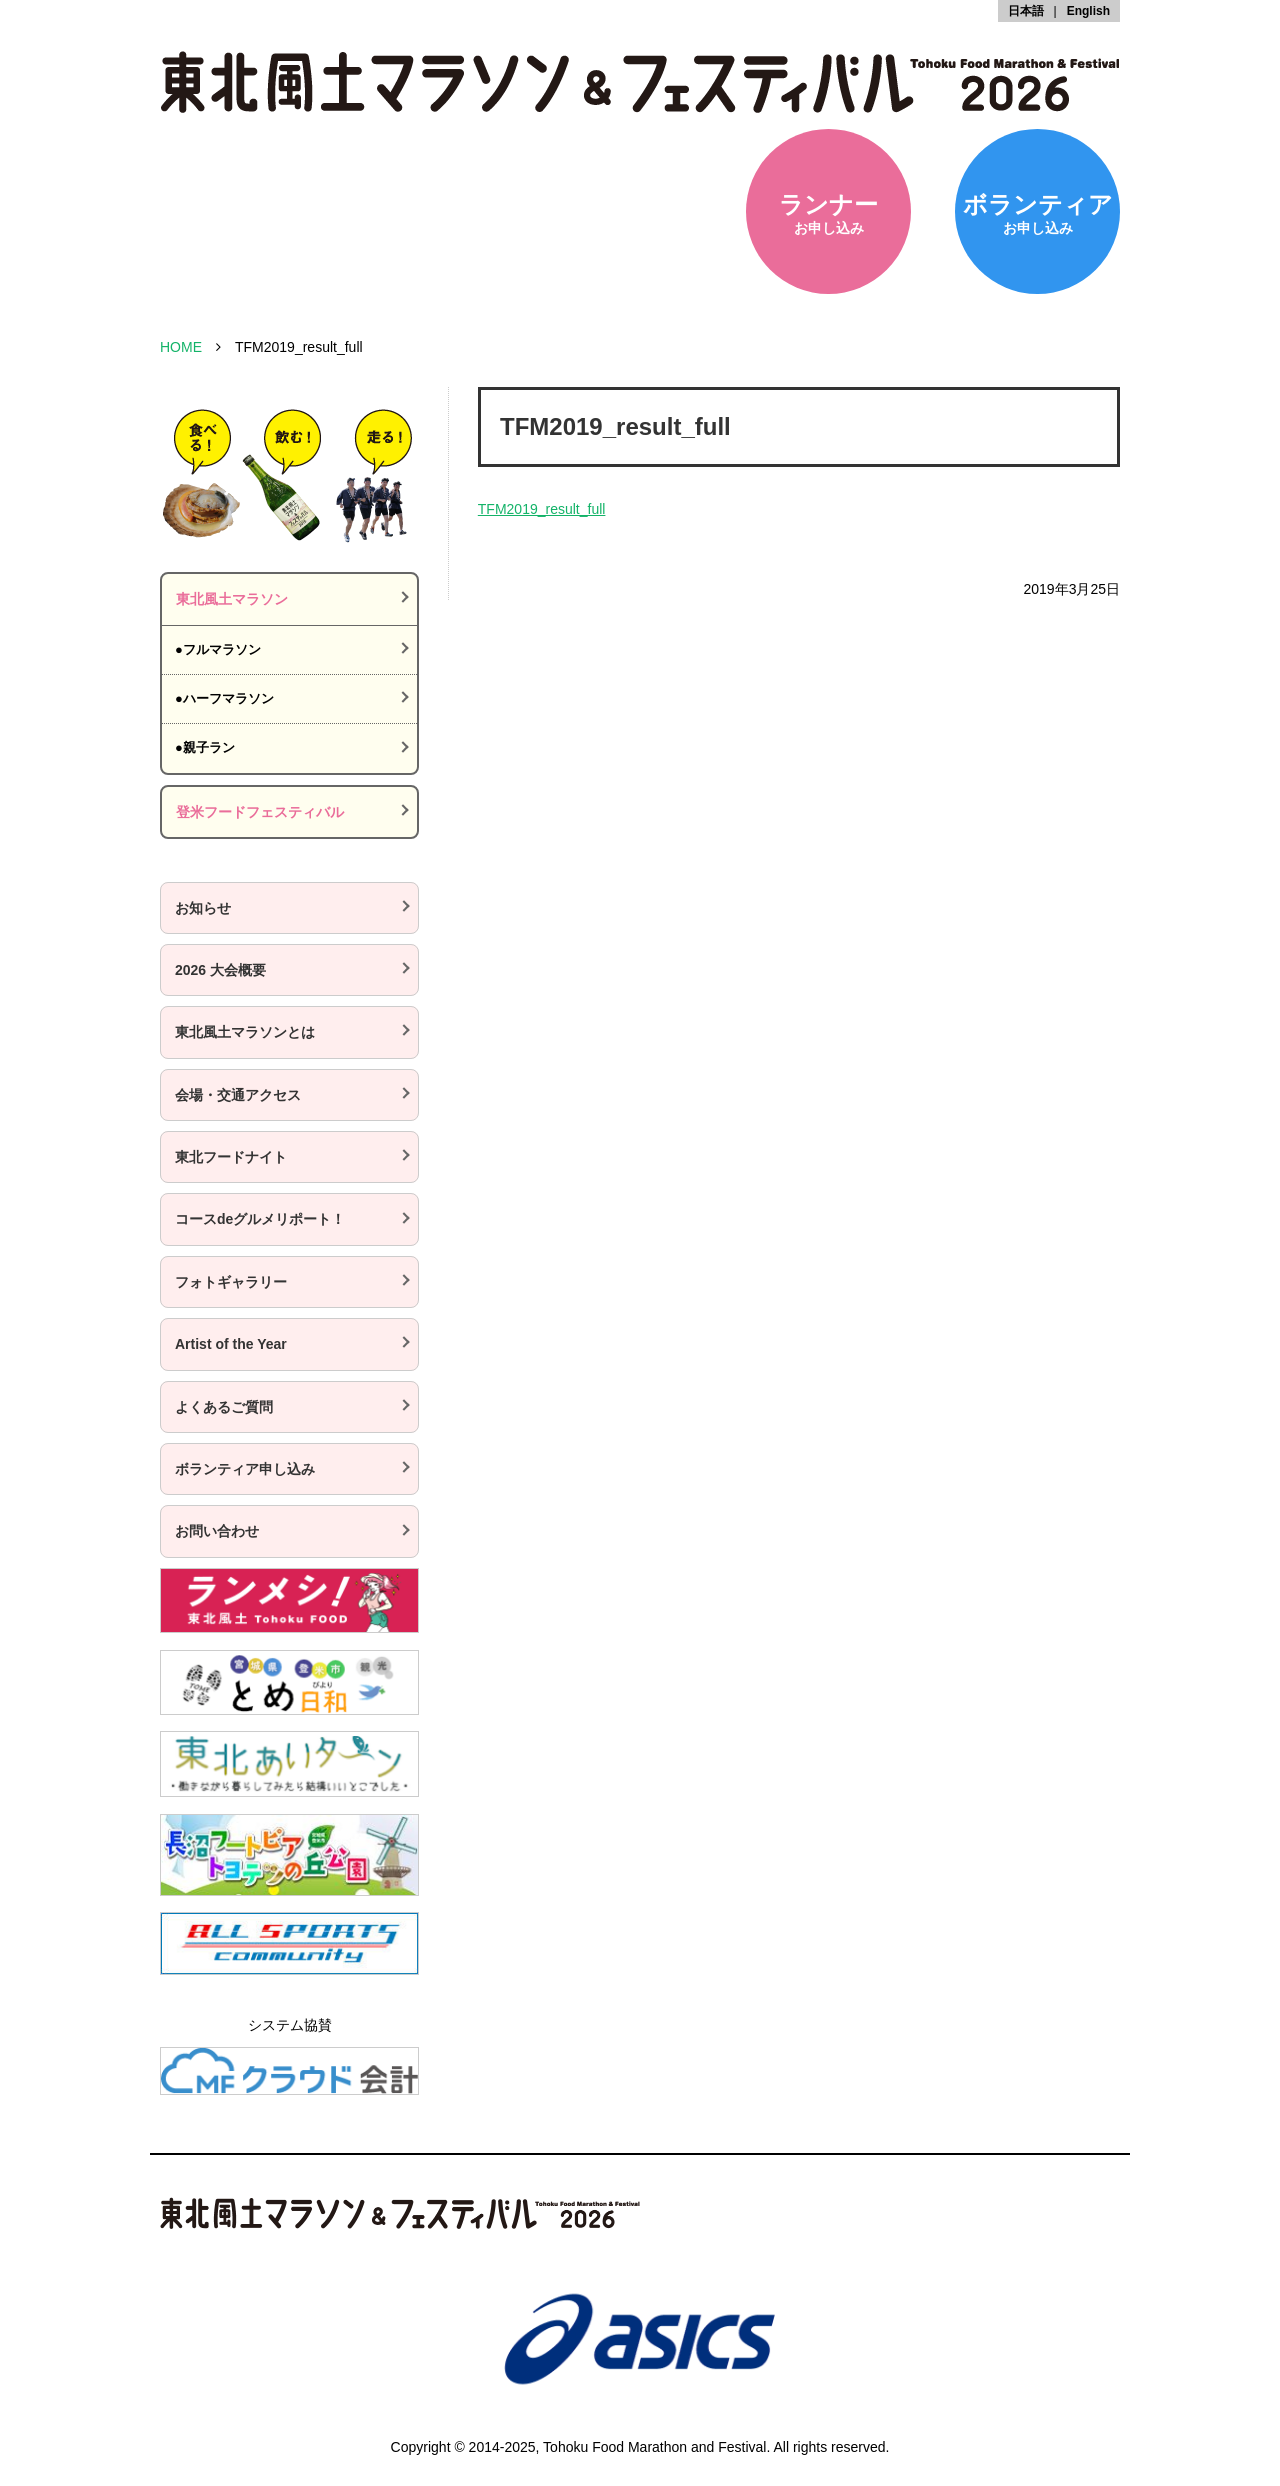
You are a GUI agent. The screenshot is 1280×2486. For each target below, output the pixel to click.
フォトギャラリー (231, 1282)
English (1088, 11)
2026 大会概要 (220, 970)
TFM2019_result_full (542, 509)
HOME (181, 347)
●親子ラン (205, 747)
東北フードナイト (231, 1157)
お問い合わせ (217, 1531)
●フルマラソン (218, 649)
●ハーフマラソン (224, 698)
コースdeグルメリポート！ (260, 1219)
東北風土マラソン (232, 599)
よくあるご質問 (224, 1407)
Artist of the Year (231, 1344)
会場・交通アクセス (238, 1095)
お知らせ (203, 908)
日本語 (1026, 11)
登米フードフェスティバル (260, 812)
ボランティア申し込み (245, 1469)
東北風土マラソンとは (245, 1032)
